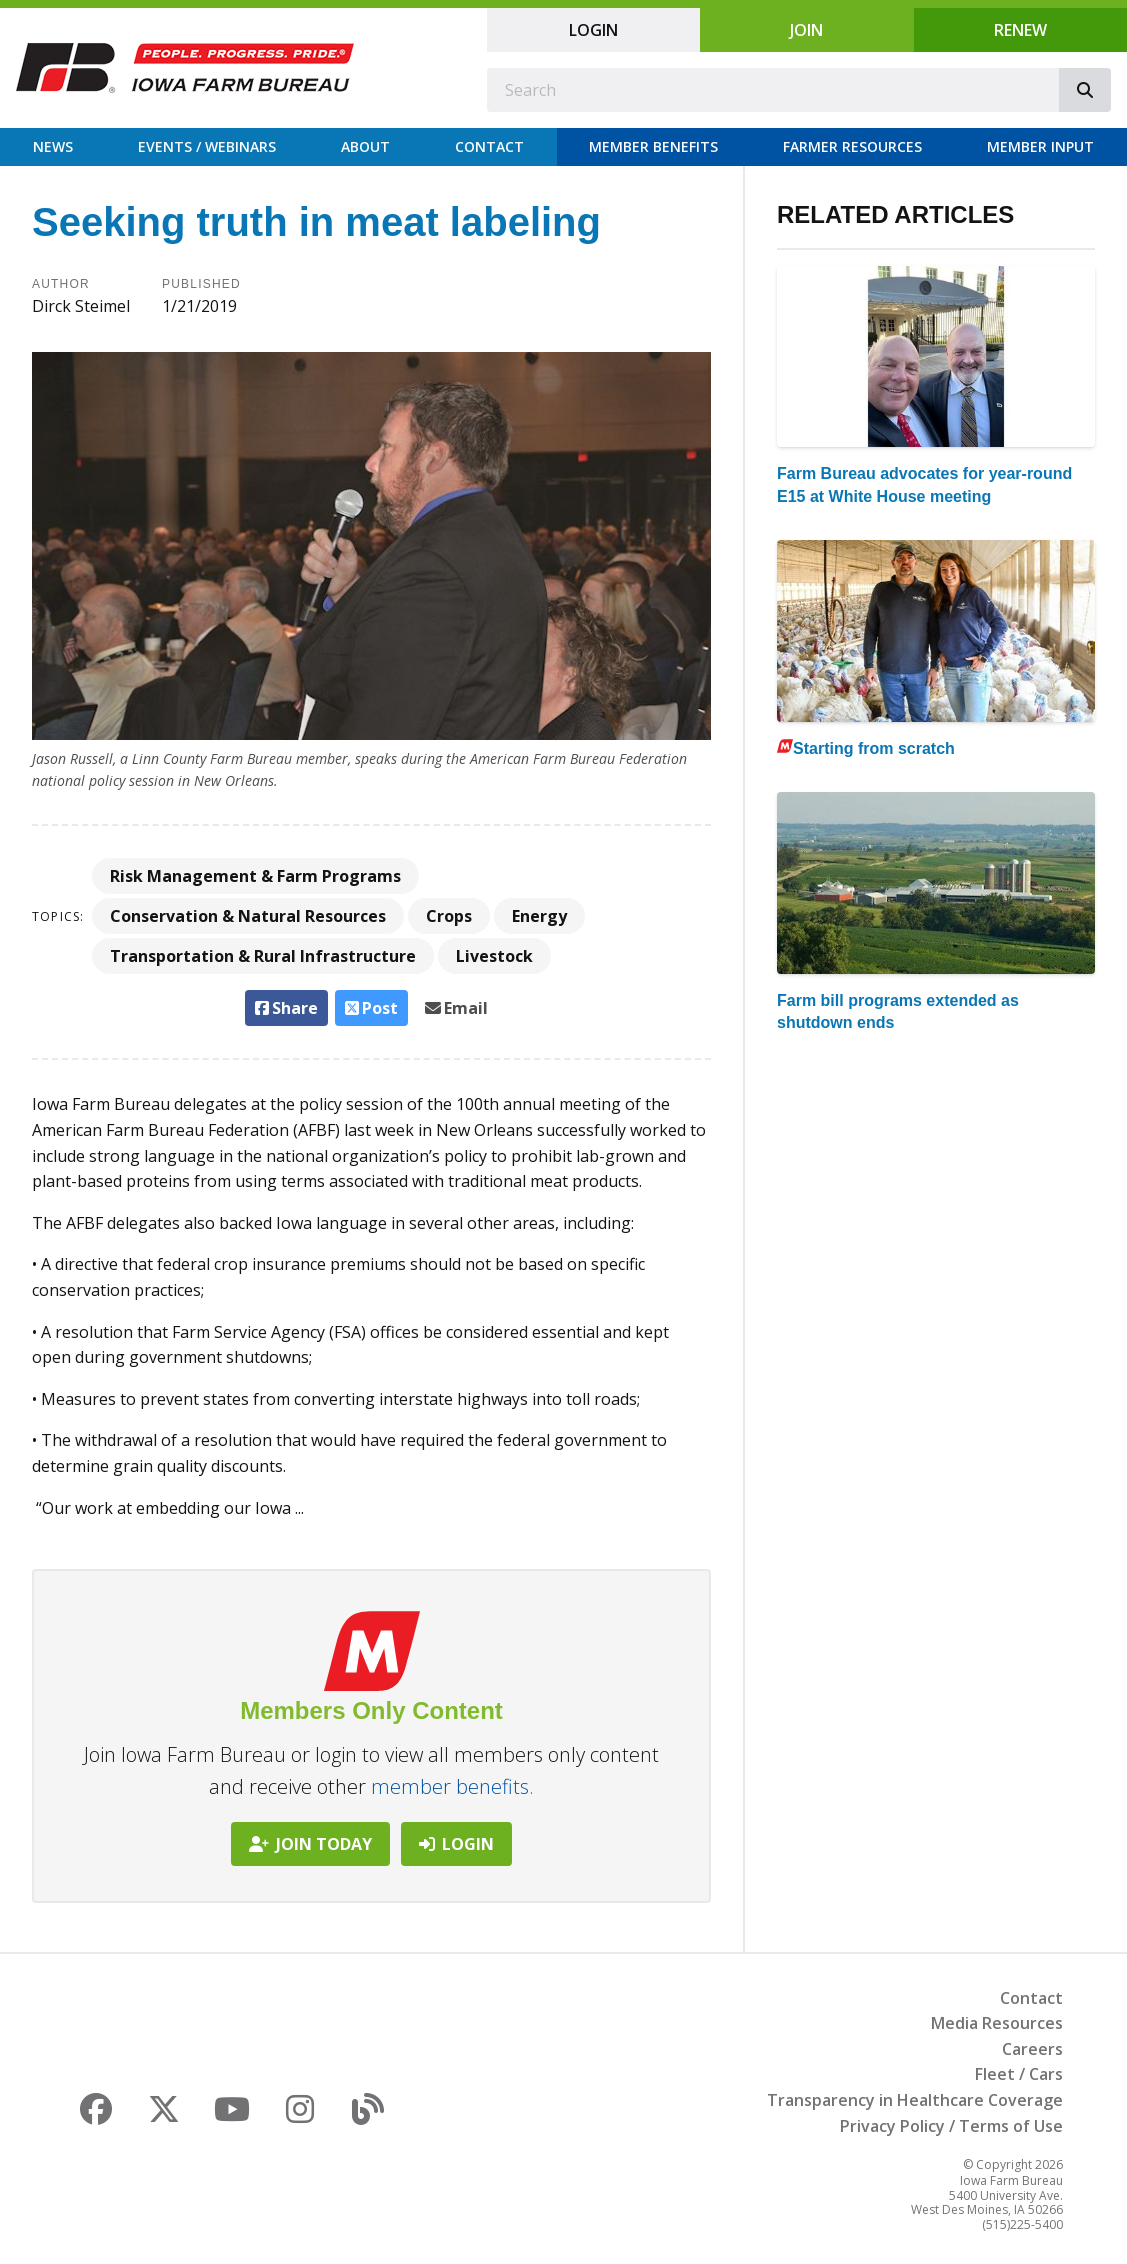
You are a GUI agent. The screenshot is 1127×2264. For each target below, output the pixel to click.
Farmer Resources (852, 146)
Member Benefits (653, 146)
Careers (1032, 2049)
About (365, 146)
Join (806, 30)
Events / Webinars (207, 146)
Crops (449, 916)
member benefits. (452, 1786)
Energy (539, 916)
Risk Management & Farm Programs (255, 876)
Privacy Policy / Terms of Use (951, 2126)
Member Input (1040, 146)
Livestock (494, 956)
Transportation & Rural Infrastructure (263, 956)
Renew (1020, 30)
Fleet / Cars (1019, 2074)
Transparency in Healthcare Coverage (915, 2100)
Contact (489, 146)
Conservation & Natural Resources (248, 916)
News (53, 146)
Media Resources (997, 2023)
